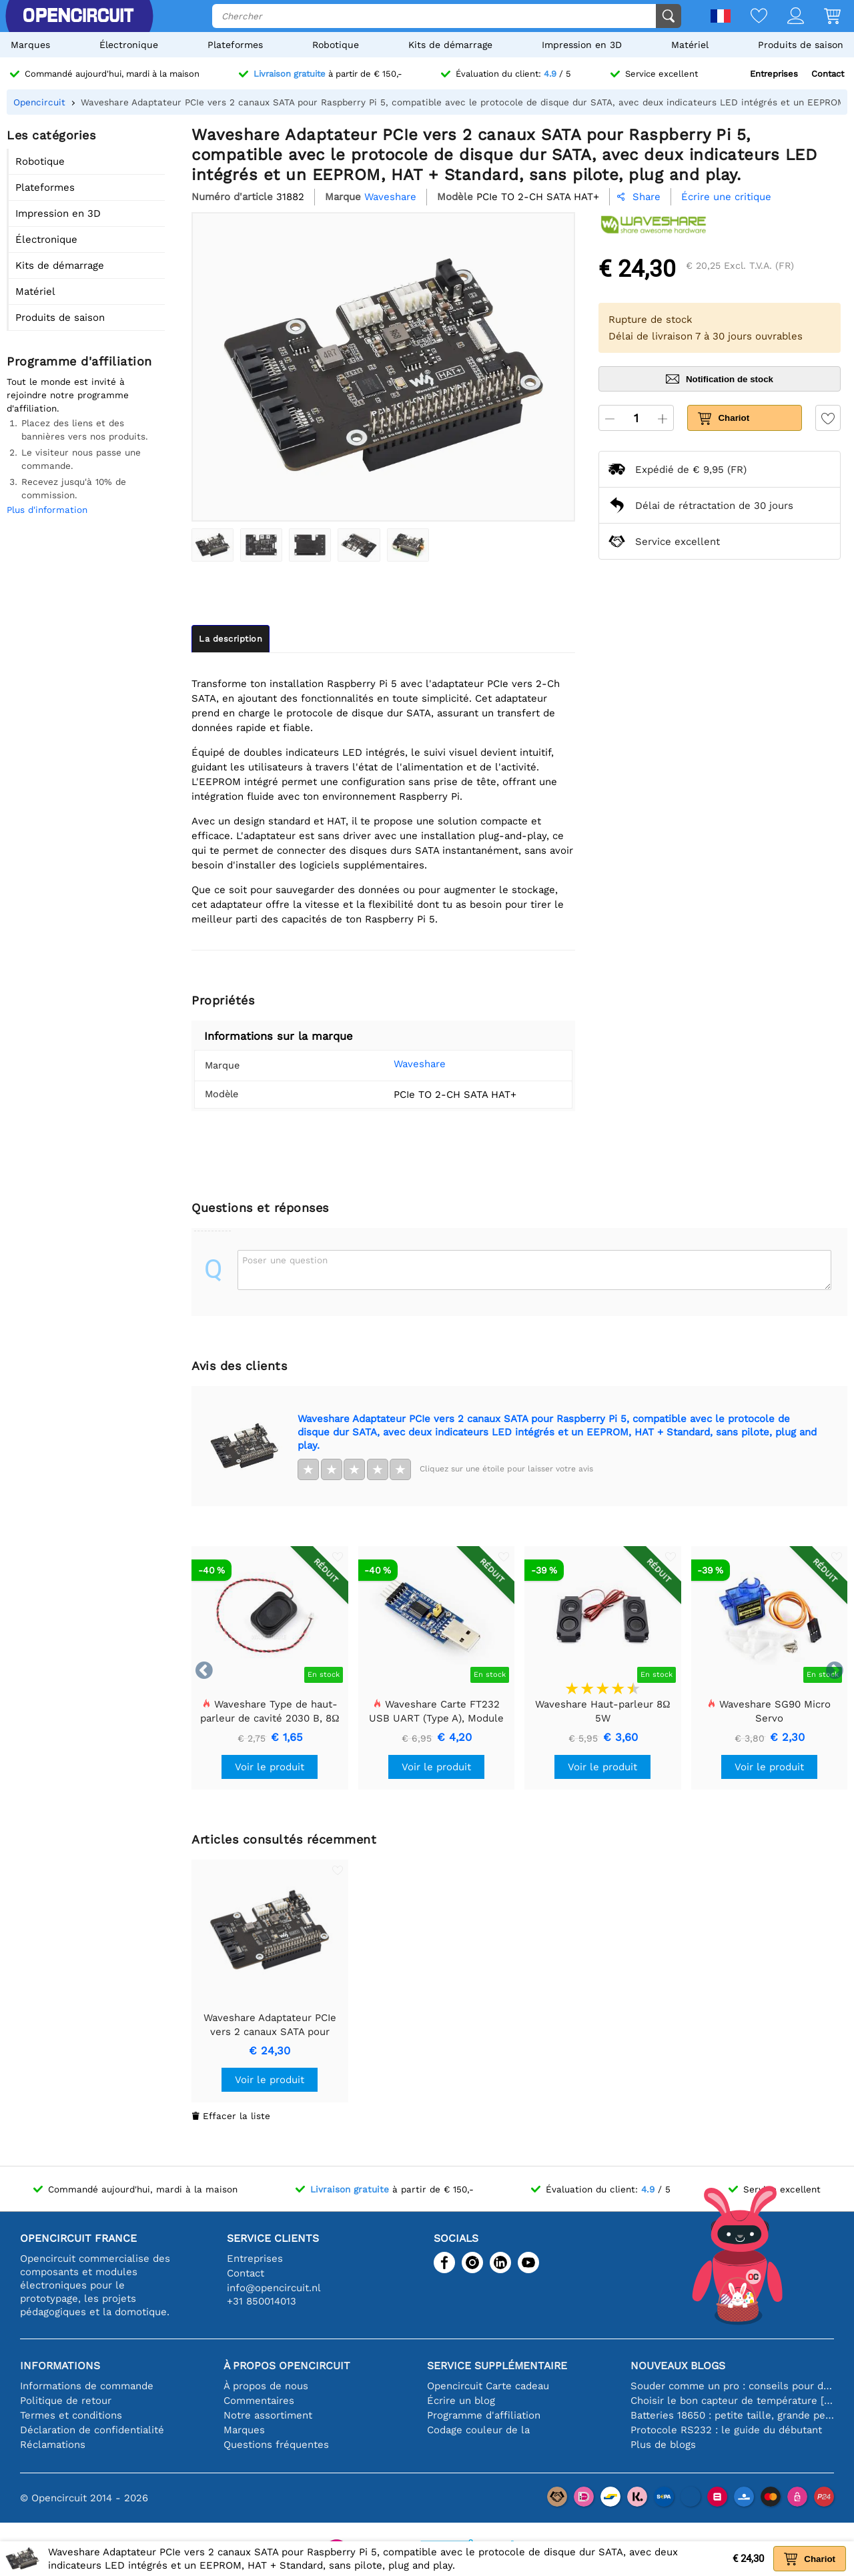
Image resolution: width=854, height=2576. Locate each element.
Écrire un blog (461, 2401)
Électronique (128, 44)
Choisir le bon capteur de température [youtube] (732, 2401)
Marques (30, 44)
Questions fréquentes (276, 2445)
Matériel (690, 44)
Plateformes (235, 44)
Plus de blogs (663, 2445)
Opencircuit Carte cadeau (488, 2386)
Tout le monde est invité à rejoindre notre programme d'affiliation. (68, 395)
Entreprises (774, 74)
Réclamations (52, 2445)
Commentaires (259, 2401)
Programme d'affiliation (483, 2415)
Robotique (335, 44)
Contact (827, 74)
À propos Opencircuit (287, 2365)
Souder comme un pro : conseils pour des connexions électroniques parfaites (732, 2386)
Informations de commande (86, 2386)
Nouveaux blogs (677, 2365)
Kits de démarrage (450, 44)
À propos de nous (266, 2386)
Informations (60, 2365)
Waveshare (402, 1064)
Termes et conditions (71, 2415)
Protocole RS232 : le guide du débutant (726, 2430)
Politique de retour (65, 2401)
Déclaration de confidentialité (92, 2430)
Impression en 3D (582, 44)
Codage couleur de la (478, 2430)
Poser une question (285, 1260)
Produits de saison (800, 44)
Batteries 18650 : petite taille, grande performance (732, 2415)
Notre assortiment (268, 2415)
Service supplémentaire (497, 2365)
